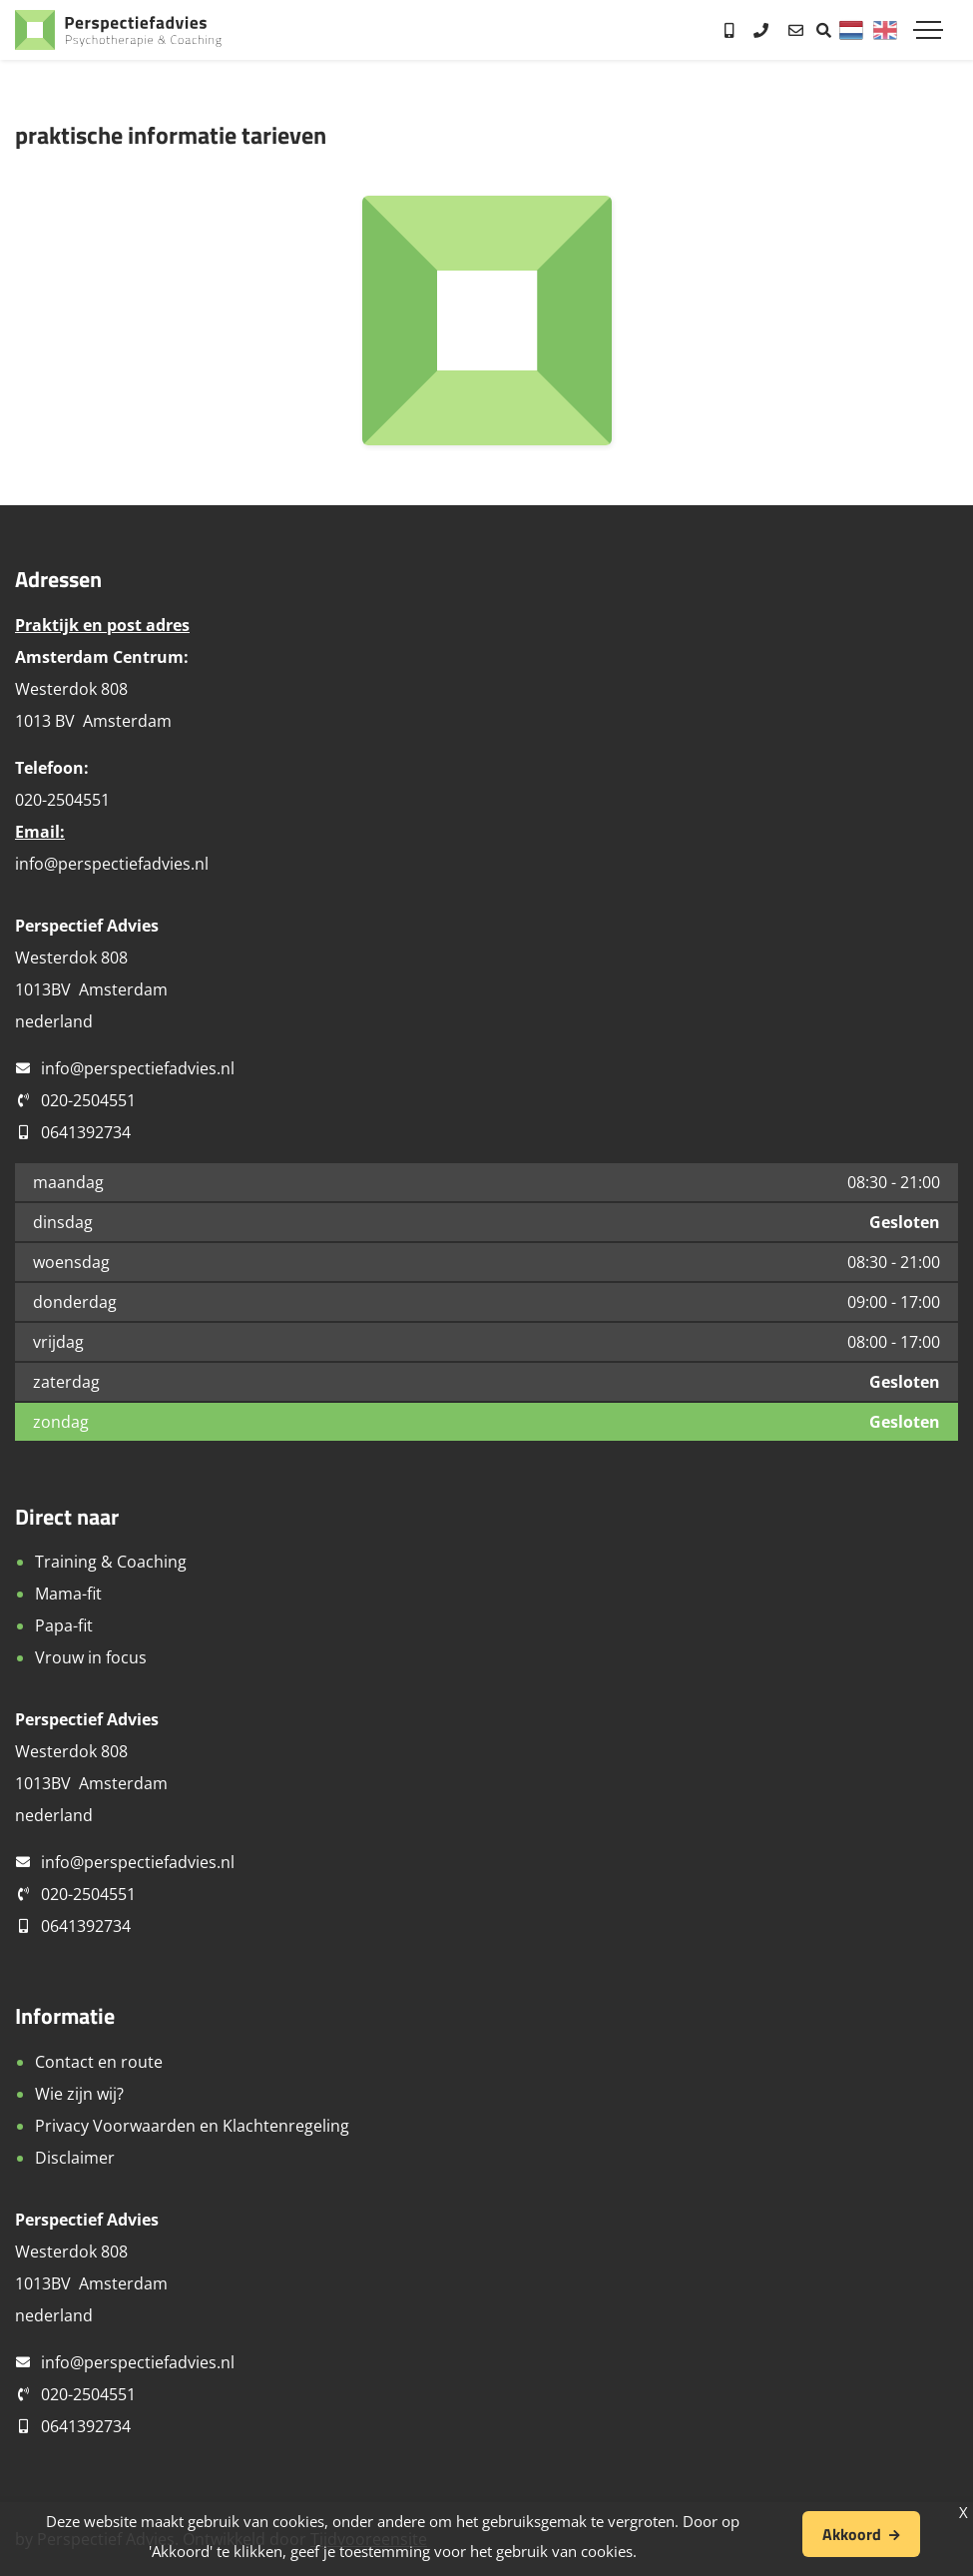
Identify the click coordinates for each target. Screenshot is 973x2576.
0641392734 (86, 1132)
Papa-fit (64, 1625)
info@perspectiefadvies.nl (112, 864)
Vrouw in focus (91, 1657)
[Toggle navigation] (928, 30)
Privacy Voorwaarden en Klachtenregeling (192, 2126)
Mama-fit (68, 1594)
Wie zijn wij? (79, 2094)
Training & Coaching (111, 1562)
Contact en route (99, 2062)
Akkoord (851, 2534)
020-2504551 (88, 1100)
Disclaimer (75, 2158)
